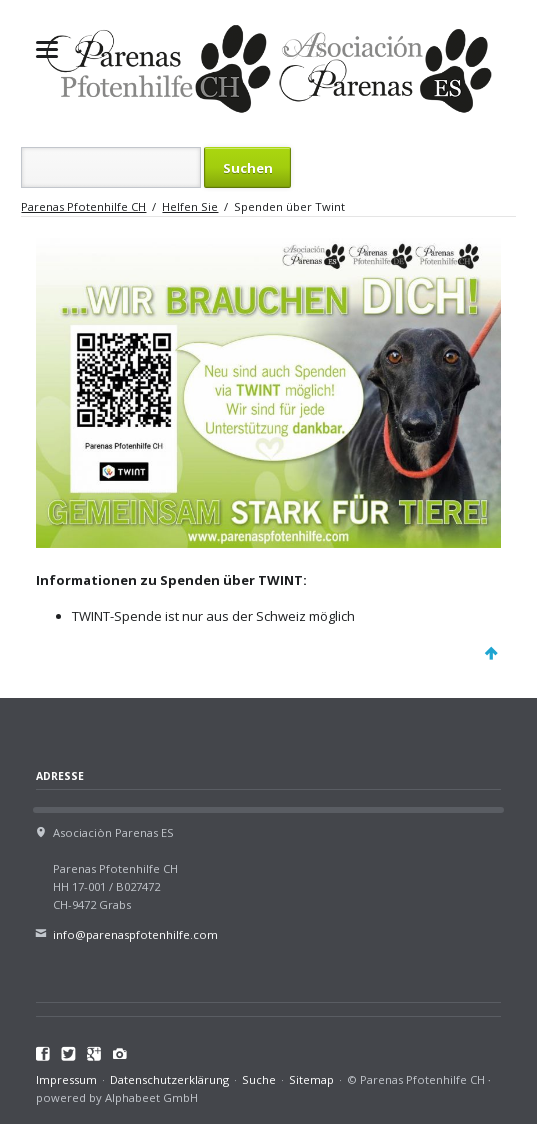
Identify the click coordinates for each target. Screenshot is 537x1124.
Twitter (68, 1054)
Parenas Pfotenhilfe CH (83, 206)
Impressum (66, 1079)
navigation (47, 49)
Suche (259, 1079)
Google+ (94, 1054)
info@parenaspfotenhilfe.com (135, 934)
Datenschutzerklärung (169, 1079)
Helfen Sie (190, 206)
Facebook (43, 1054)
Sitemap (311, 1079)
